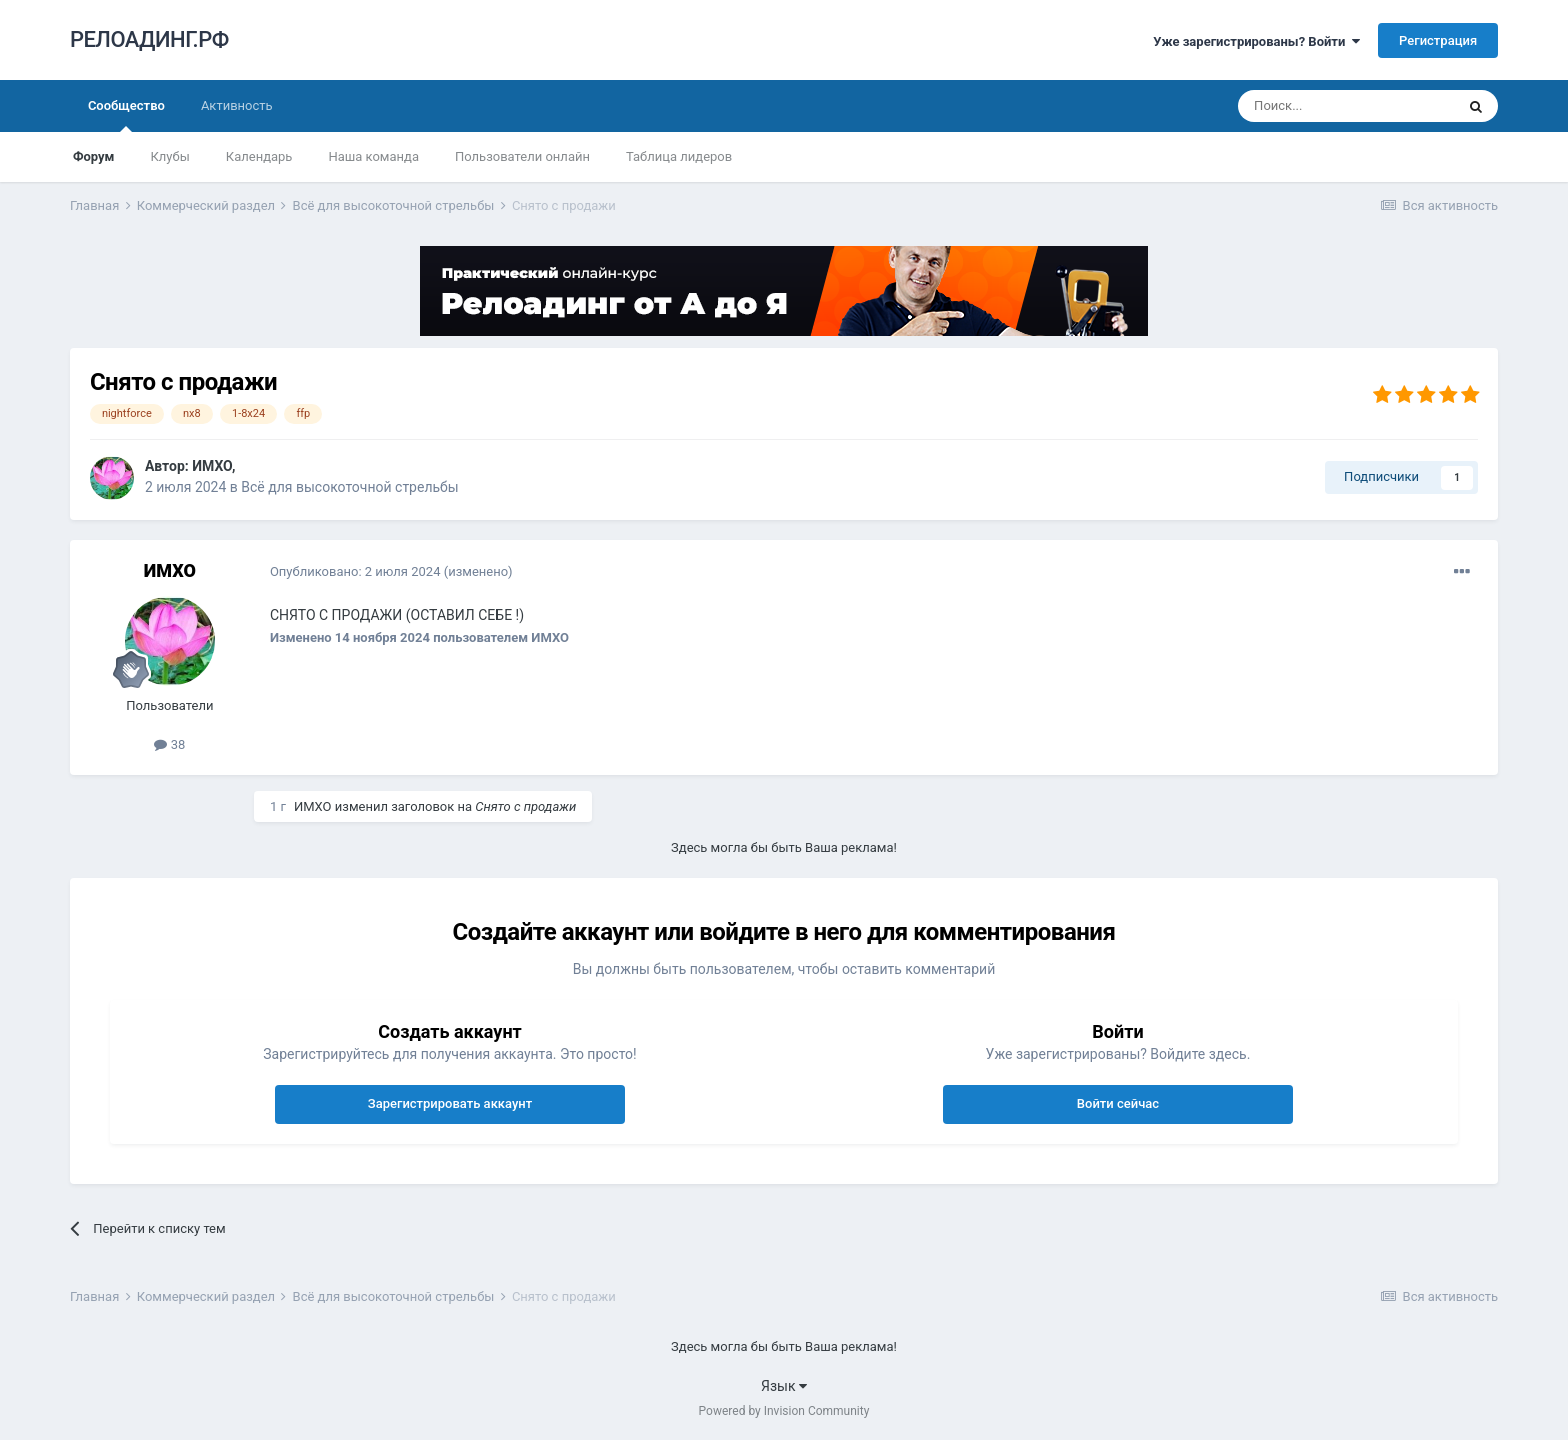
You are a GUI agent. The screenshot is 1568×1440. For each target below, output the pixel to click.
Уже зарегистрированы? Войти (1256, 41)
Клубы (169, 156)
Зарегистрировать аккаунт (450, 1103)
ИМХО (212, 466)
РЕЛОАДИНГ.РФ (149, 39)
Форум (94, 156)
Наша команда (373, 156)
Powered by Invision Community (784, 1411)
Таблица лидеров (679, 156)
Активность (237, 105)
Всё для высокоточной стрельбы (349, 487)
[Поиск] (1346, 106)
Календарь (259, 156)
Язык (784, 1386)
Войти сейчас (1118, 1103)
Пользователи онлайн (522, 156)
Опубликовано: (355, 571)
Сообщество (126, 115)
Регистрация (1438, 40)
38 (169, 744)
